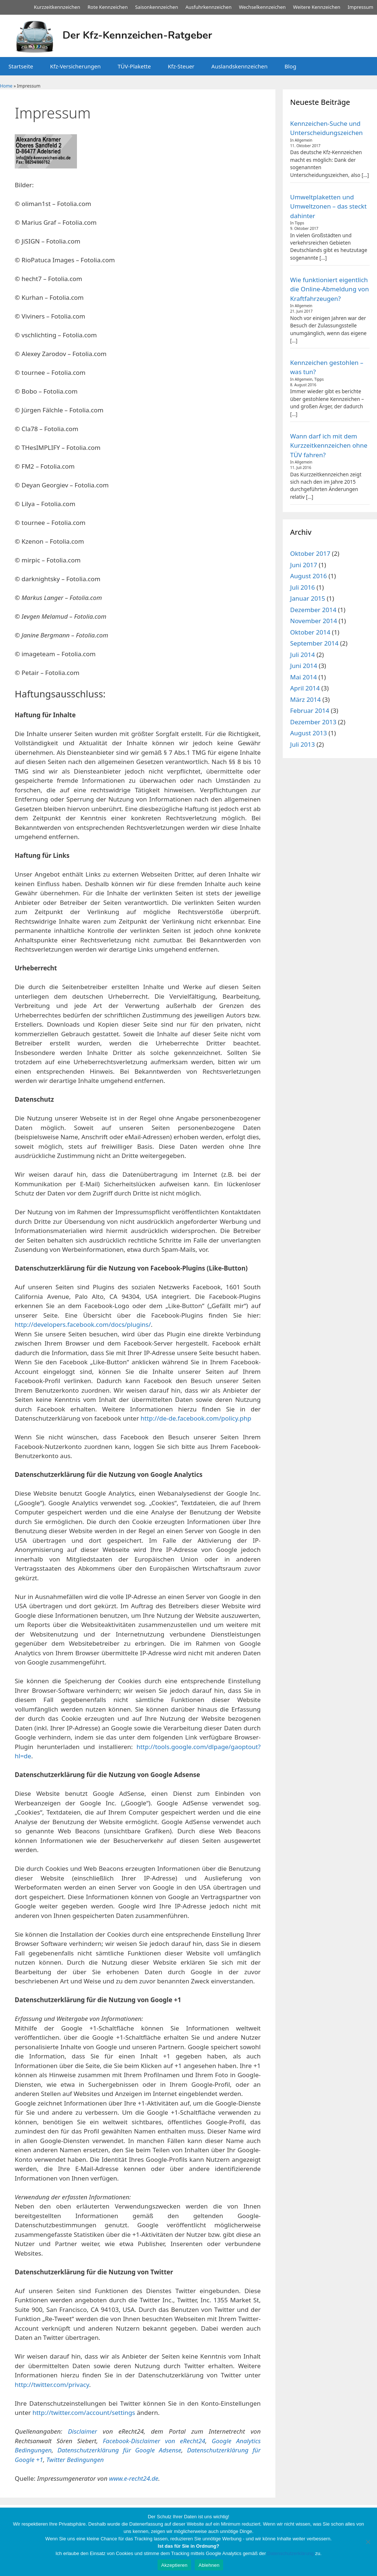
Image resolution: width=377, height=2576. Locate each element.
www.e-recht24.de (133, 2478)
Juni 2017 (303, 565)
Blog (290, 66)
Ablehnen (208, 2565)
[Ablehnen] (367, 2541)
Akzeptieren (174, 2565)
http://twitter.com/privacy (52, 2384)
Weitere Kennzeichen (316, 7)
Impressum (360, 7)
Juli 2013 (302, 744)
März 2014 (305, 699)
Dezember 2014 (313, 609)
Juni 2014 (303, 665)
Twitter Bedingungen (75, 2459)
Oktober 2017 (310, 553)
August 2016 (308, 576)
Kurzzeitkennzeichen (57, 7)
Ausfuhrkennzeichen (209, 7)
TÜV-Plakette (134, 66)
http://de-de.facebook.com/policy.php (196, 1418)
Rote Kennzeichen (108, 7)
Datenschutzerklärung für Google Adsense (119, 2450)
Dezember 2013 (313, 722)
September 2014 (314, 643)
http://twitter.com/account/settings (83, 2412)
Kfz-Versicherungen (75, 66)
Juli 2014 (302, 654)
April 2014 (305, 688)
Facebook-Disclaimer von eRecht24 (154, 2441)
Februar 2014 (309, 710)
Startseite (20, 66)
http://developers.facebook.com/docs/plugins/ (83, 1324)
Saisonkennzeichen (156, 7)
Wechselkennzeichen (262, 7)
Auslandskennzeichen (239, 66)
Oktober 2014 (310, 632)
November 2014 (313, 621)
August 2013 (308, 733)
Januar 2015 (307, 598)
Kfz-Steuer (181, 66)
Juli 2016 (302, 587)
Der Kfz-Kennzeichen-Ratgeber (137, 35)
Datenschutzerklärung (290, 2553)
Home (6, 86)
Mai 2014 (303, 677)
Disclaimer (82, 2431)
